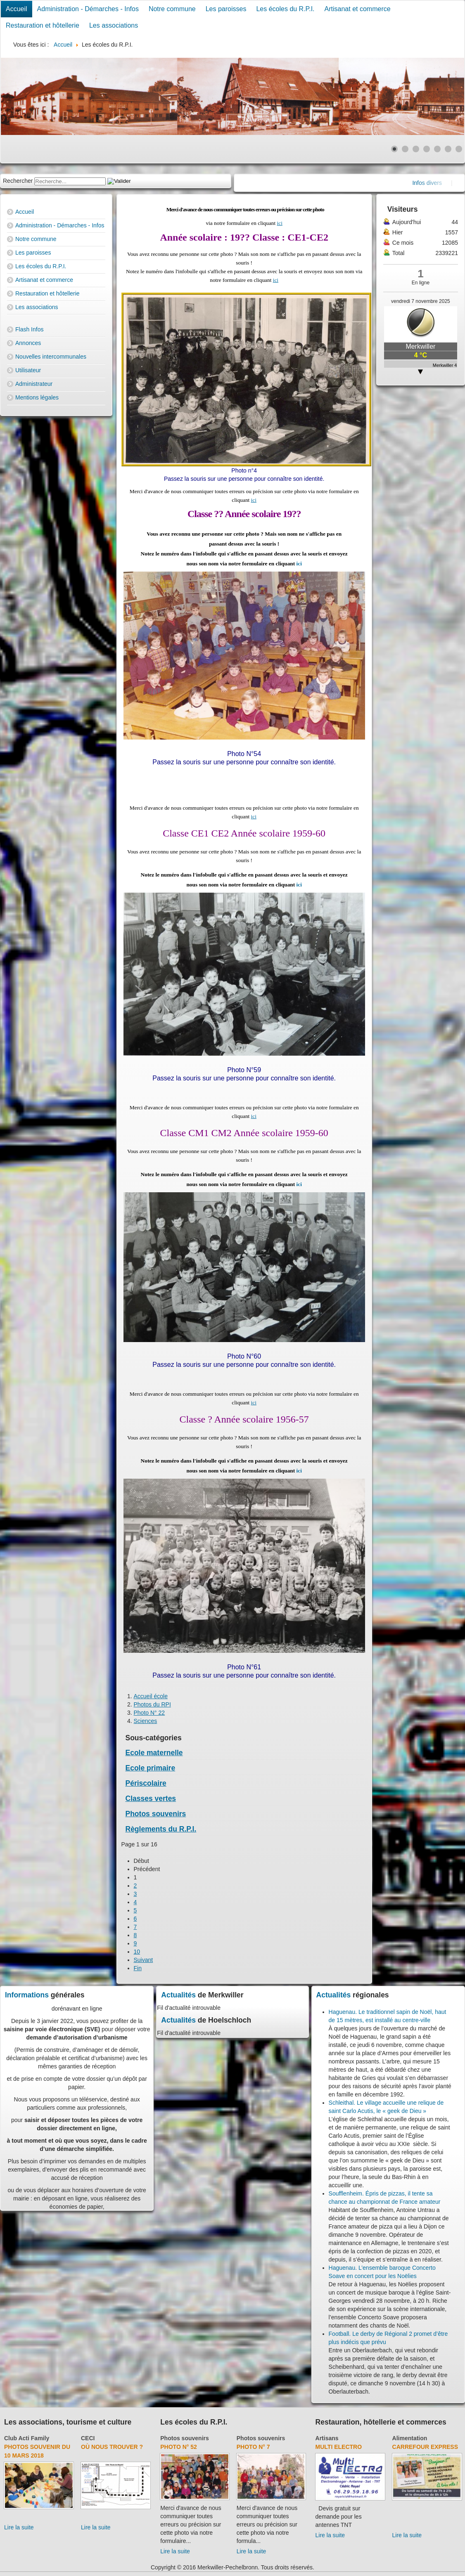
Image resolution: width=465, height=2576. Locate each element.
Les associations (113, 25)
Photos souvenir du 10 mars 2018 (37, 2451)
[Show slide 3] (416, 149)
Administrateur (33, 383)
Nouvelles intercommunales (50, 356)
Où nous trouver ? (112, 2447)
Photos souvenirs (156, 1814)
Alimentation (409, 2438)
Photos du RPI (152, 1704)
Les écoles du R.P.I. (285, 8)
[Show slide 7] (459, 149)
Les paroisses (226, 8)
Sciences (145, 1721)
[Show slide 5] (437, 149)
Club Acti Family (26, 2438)
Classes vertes (151, 1798)
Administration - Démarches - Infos (88, 8)
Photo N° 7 (253, 2447)
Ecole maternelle (154, 1753)
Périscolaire (146, 1783)
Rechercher (18, 180)
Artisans (327, 2438)
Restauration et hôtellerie (42, 25)
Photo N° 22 (149, 1712)
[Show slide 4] (426, 149)
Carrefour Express (425, 2447)
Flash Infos (29, 329)
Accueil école (151, 1696)
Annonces (28, 343)
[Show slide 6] (448, 149)
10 (137, 1951)
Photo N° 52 (178, 2447)
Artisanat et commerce (358, 8)
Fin (138, 1968)
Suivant (143, 1960)
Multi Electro (339, 2447)
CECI (88, 2438)
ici (279, 223)
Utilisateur (28, 370)
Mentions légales (37, 397)
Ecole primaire (151, 1768)
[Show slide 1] (394, 149)
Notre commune (172, 8)
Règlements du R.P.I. (161, 1829)
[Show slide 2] (405, 149)
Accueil (16, 8)
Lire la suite (19, 2527)
